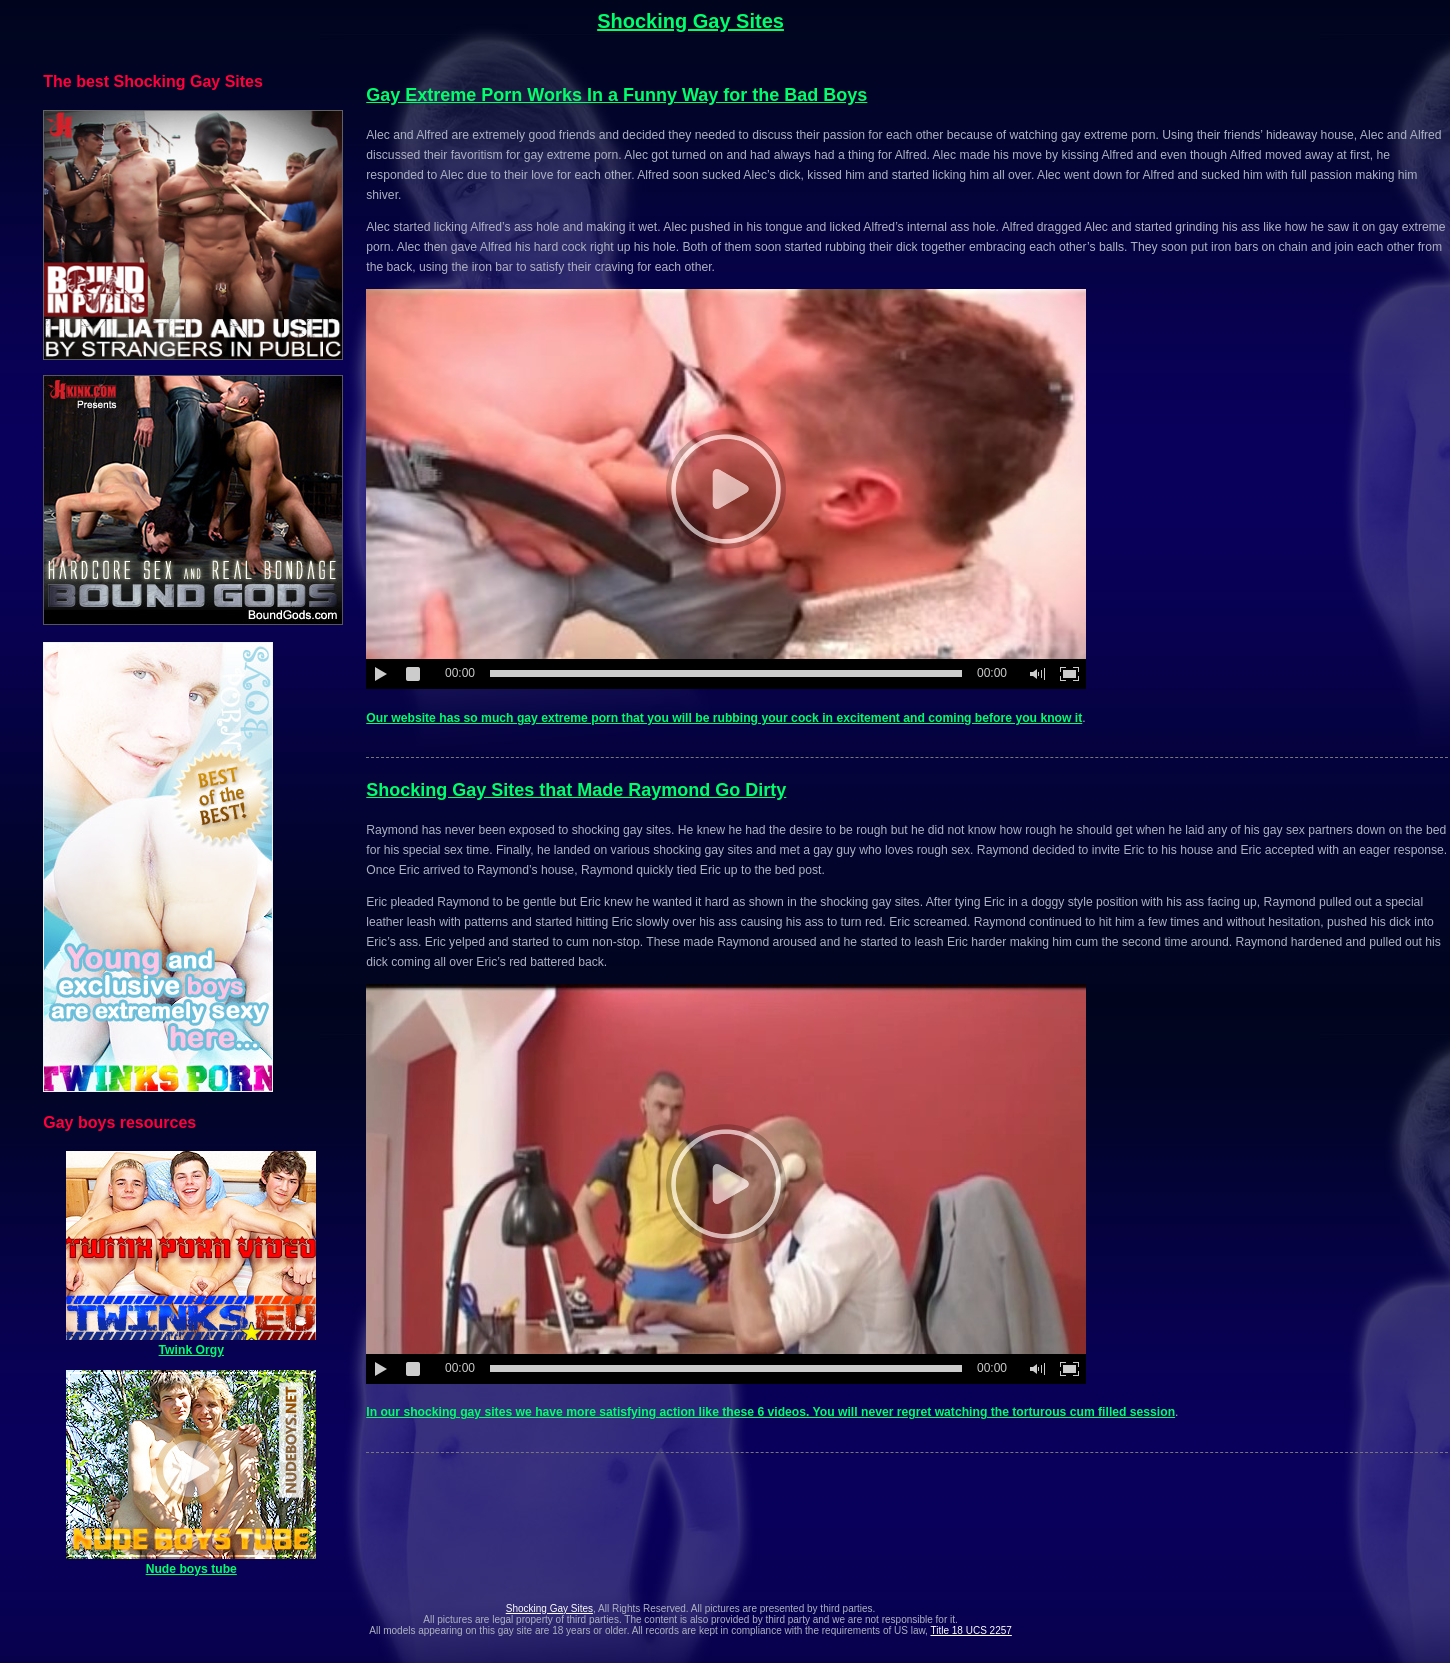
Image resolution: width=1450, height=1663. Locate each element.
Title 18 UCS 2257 (971, 1630)
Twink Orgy (191, 1343)
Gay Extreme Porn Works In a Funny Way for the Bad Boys (616, 95)
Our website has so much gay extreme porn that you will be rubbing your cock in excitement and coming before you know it (724, 718)
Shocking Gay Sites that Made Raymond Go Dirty (576, 790)
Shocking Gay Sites (690, 21)
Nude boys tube (191, 1562)
